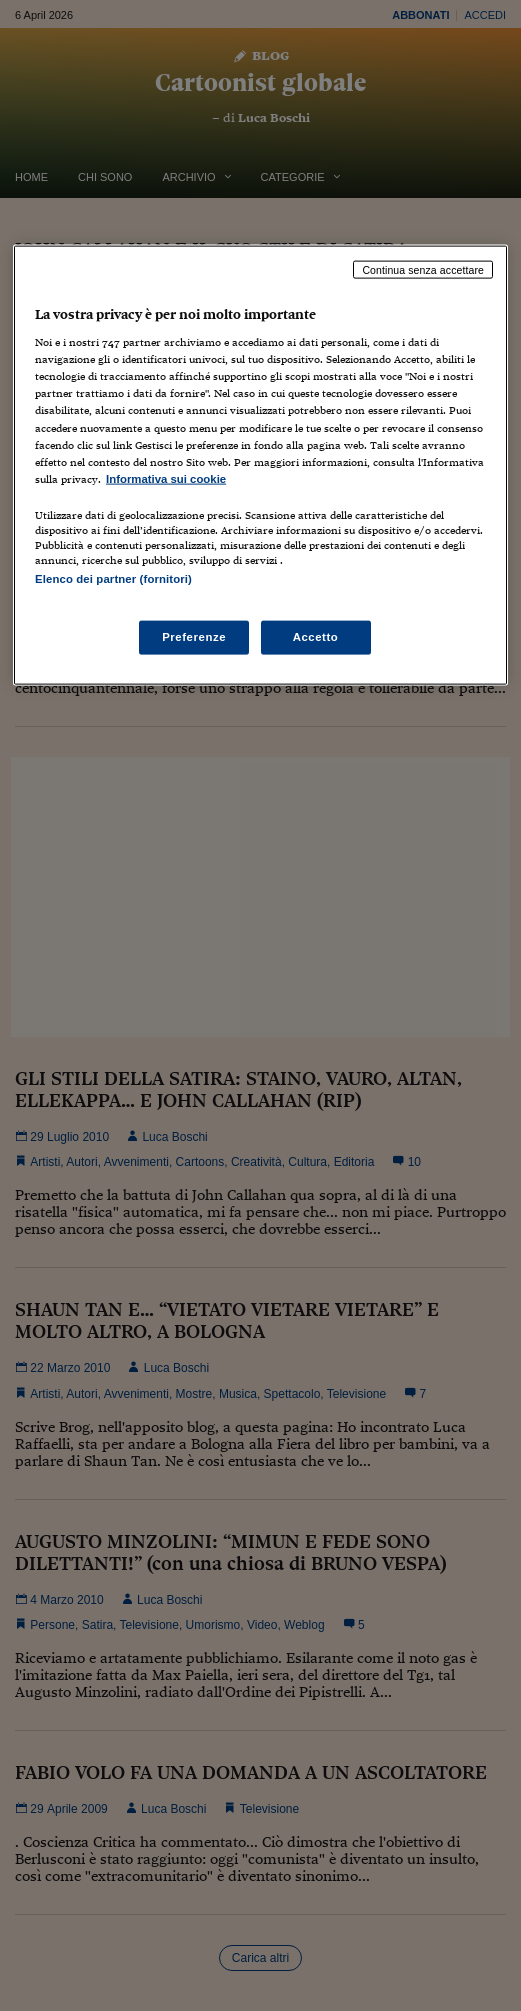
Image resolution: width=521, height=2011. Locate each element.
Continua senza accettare (423, 269)
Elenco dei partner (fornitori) (113, 578)
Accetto (316, 637)
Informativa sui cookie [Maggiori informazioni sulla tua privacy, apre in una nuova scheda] (166, 478)
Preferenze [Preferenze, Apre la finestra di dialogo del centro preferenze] (194, 637)
